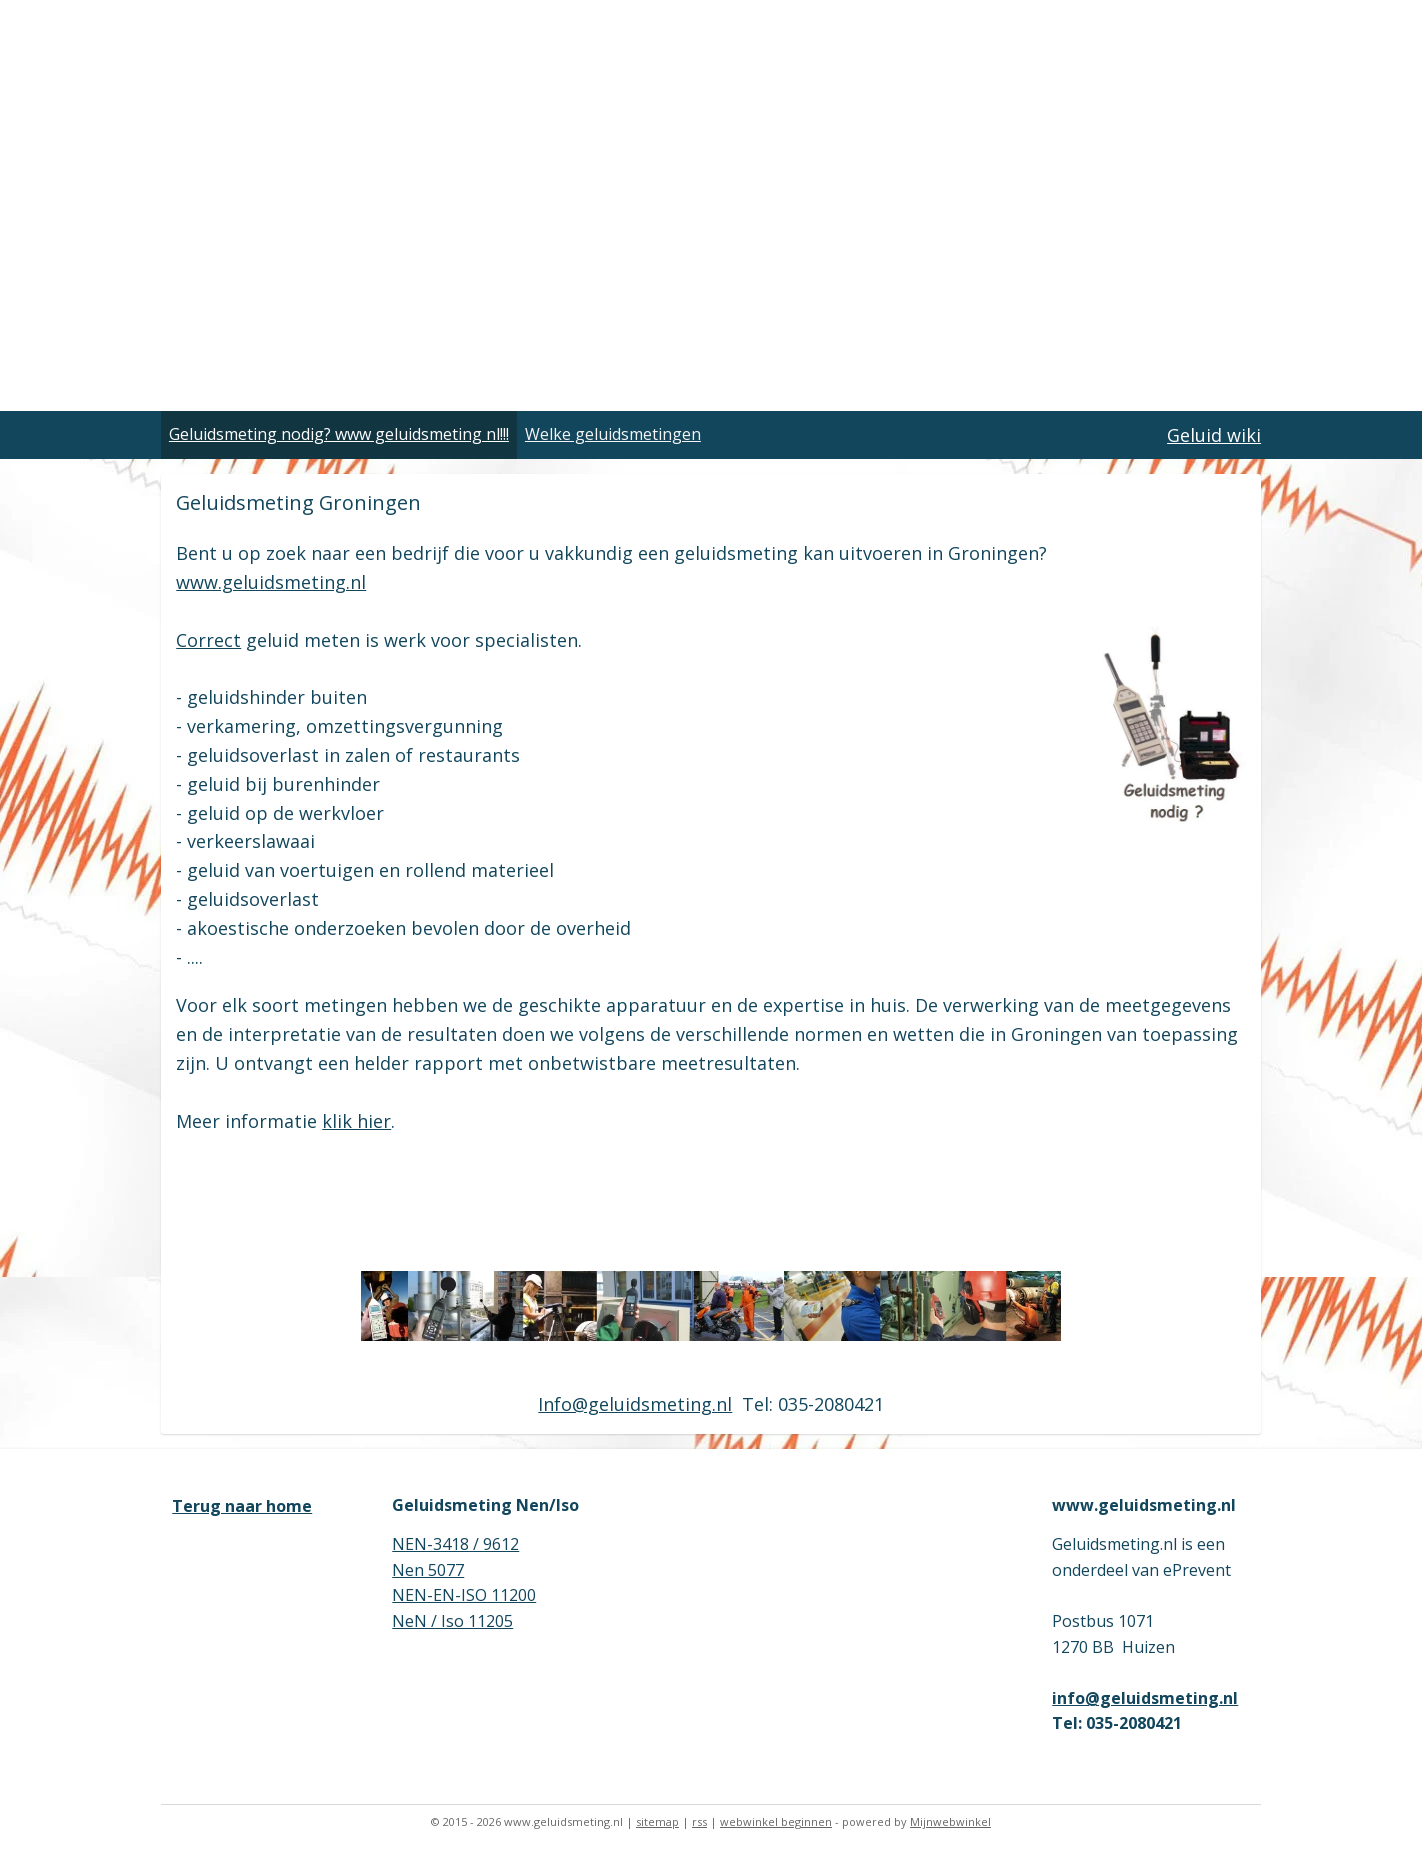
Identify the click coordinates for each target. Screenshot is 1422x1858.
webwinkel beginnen (776, 1821)
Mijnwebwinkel (950, 1821)
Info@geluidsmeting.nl (635, 1404)
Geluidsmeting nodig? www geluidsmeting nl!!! (339, 434)
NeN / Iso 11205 (452, 1621)
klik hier (356, 1121)
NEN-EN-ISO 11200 (464, 1595)
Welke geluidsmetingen (613, 434)
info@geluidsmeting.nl (1145, 1698)
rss (699, 1821)
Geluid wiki (1214, 435)
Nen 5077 (428, 1570)
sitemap (657, 1821)
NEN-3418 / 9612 (455, 1544)
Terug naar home (242, 1506)
